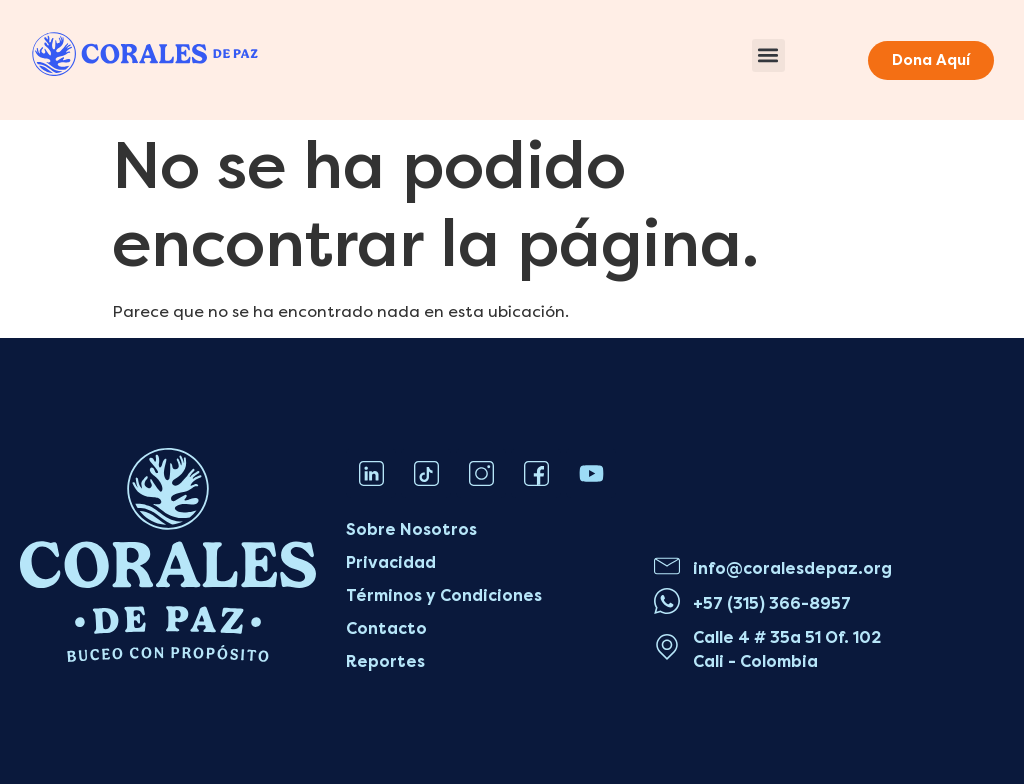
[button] (768, 55)
